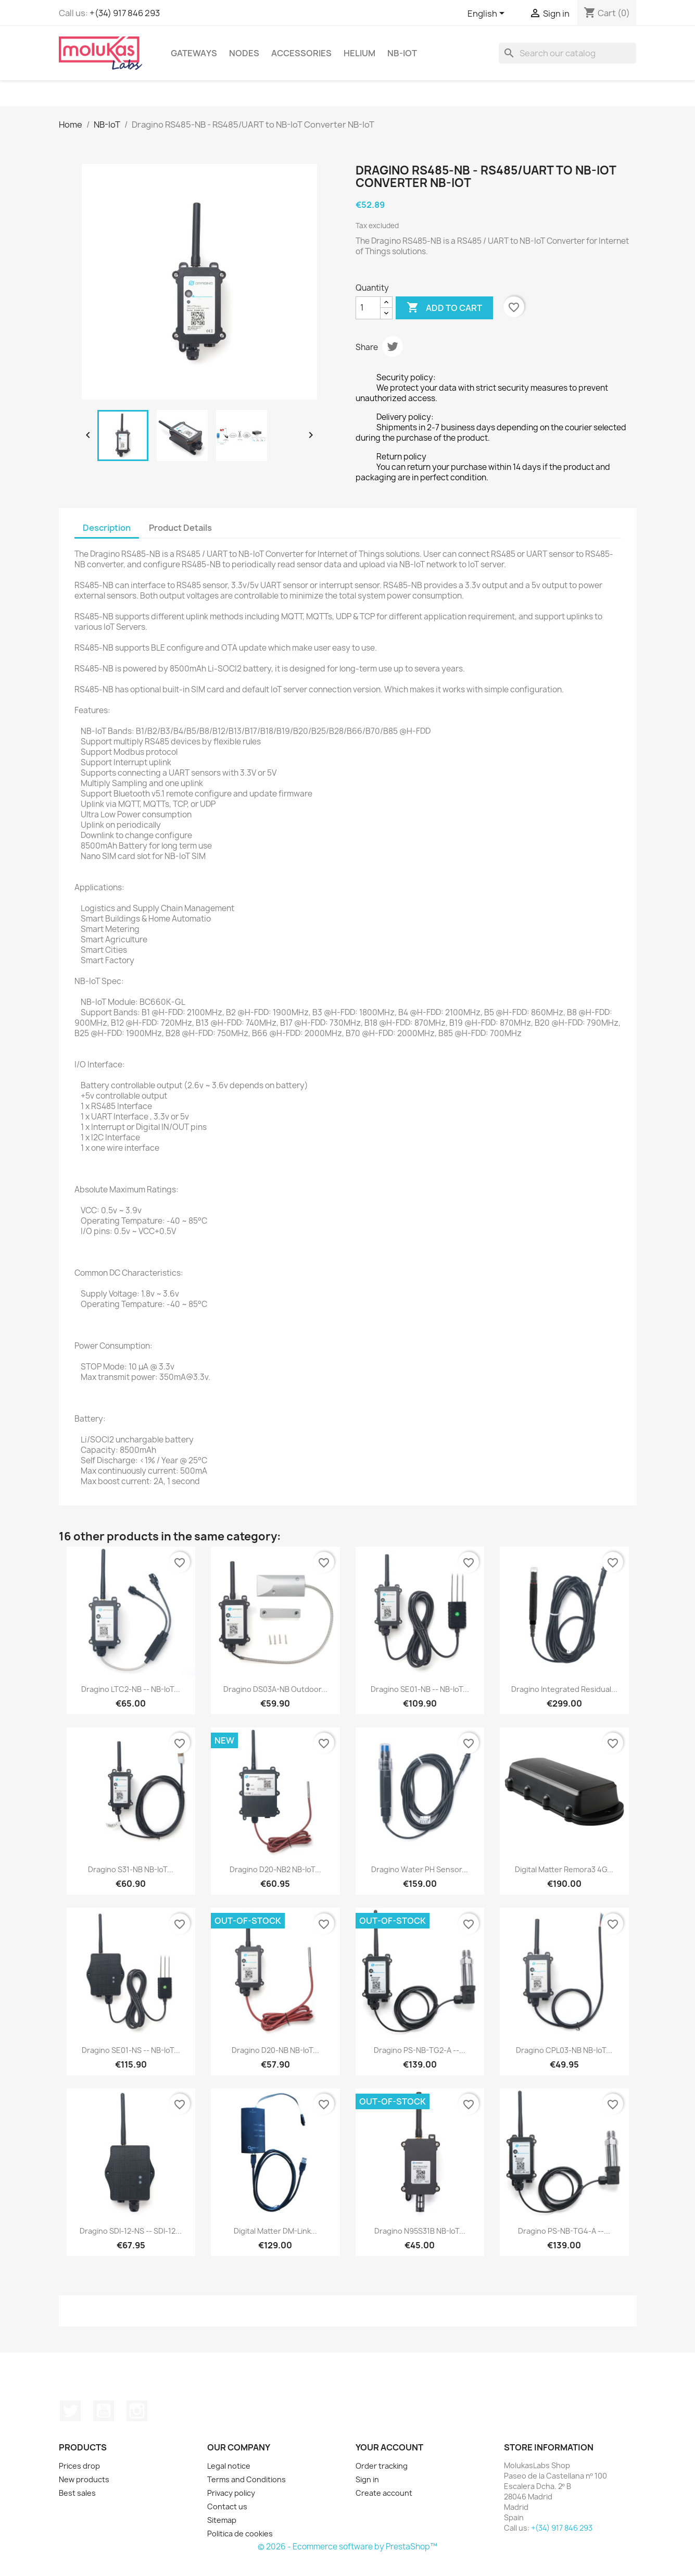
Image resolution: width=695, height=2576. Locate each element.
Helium (359, 53)
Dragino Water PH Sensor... (419, 1869)
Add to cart (444, 308)
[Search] (567, 53)
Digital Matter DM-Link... (275, 2231)
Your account (389, 2447)
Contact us (227, 2506)
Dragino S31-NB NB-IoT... (130, 1869)
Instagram (137, 2410)
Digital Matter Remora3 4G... (564, 1869)
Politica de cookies (240, 2533)
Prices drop (79, 2466)
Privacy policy (231, 2493)
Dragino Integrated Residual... (564, 1689)
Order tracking (382, 2466)
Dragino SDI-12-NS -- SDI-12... (131, 2231)
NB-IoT (402, 53)
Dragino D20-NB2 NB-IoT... (275, 1869)
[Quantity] (368, 307)
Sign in (367, 2479)
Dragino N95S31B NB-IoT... (419, 2231)
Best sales (77, 2493)
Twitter (70, 2410)
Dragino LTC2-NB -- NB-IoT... (130, 1689)
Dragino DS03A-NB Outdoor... (275, 1689)
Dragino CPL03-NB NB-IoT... (564, 2050)
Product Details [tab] (180, 527)
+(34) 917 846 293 (125, 13)
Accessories (301, 53)
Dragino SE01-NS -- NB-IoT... (131, 2050)
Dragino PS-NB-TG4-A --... (564, 2231)
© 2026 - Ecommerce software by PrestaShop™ (347, 2546)
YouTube (103, 2410)
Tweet (392, 346)
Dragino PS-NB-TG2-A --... (419, 2050)
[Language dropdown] (487, 14)
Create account (384, 2493)
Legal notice (228, 2466)
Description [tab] (107, 527)
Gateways (194, 53)
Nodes (244, 53)
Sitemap (221, 2520)
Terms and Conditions (246, 2479)
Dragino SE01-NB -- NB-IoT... (420, 1689)
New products (84, 2479)
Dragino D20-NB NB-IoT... (275, 2050)
